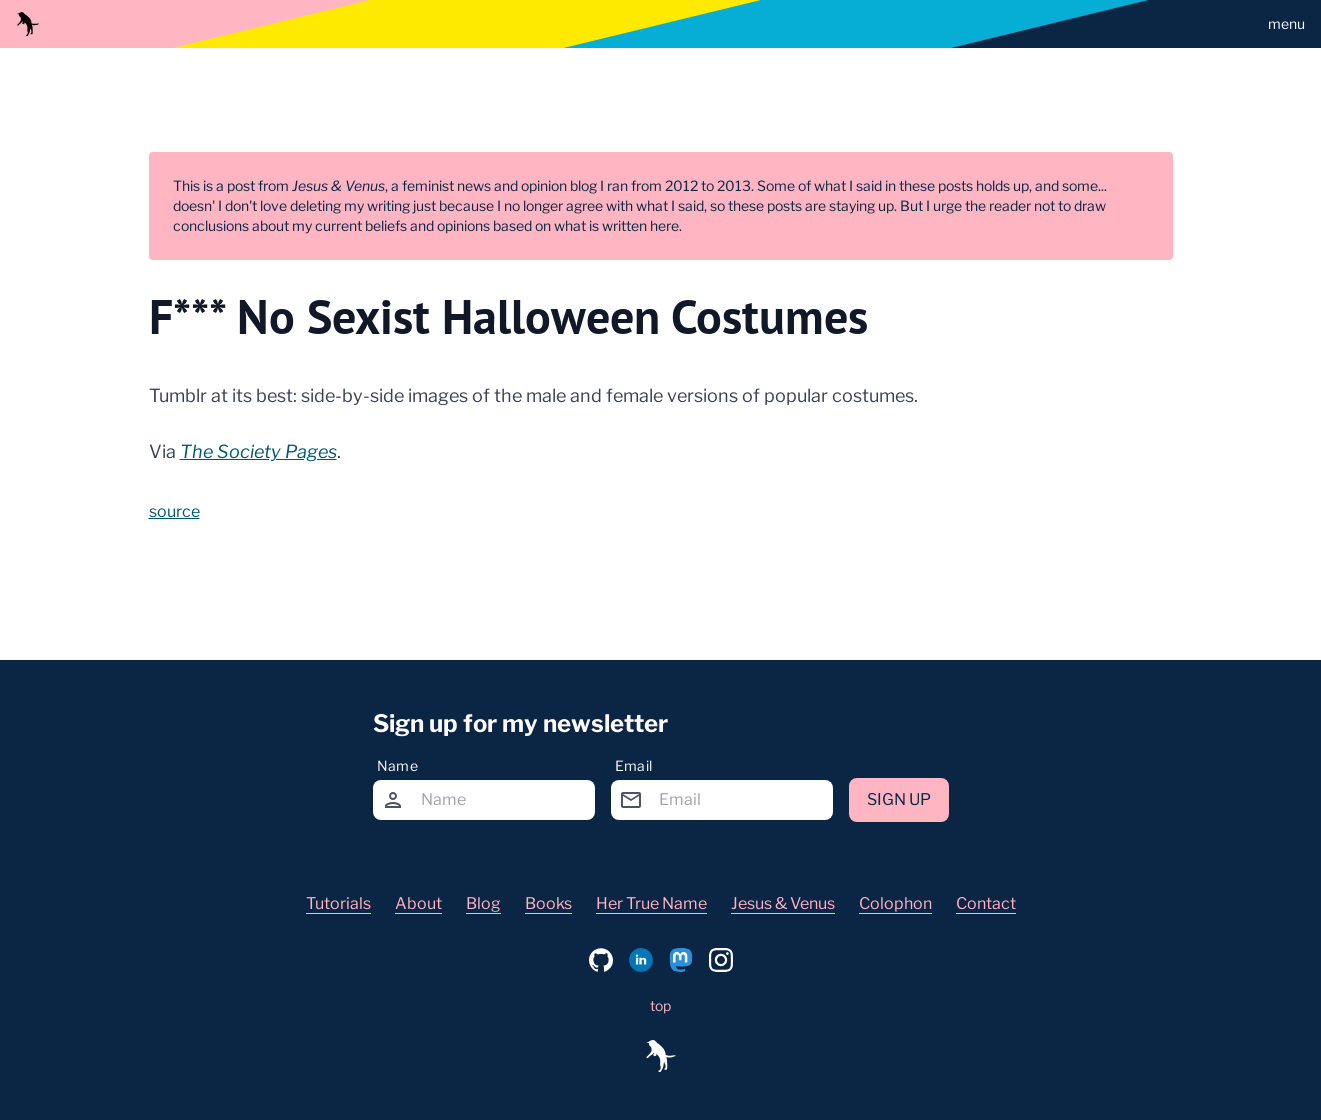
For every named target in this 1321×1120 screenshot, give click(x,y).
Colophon (895, 903)
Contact (986, 903)
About (418, 903)
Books (548, 903)
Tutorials (338, 903)
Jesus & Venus (783, 903)
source (174, 511)
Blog (483, 903)
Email (634, 765)
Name (397, 765)
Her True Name (651, 903)
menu (1286, 23)
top (660, 1005)
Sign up (899, 799)
